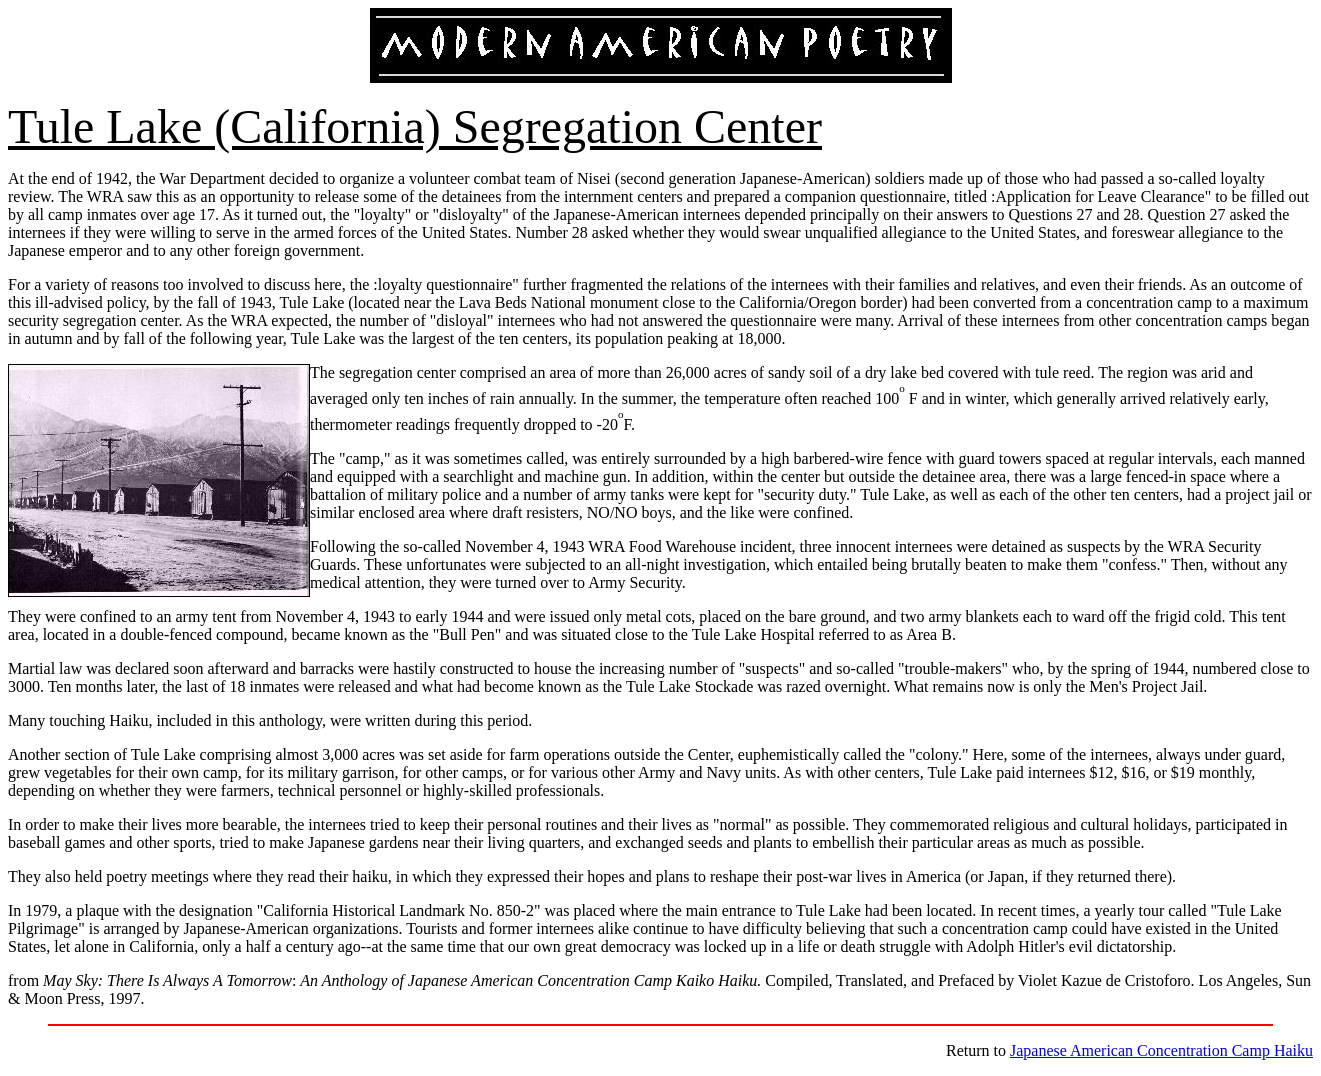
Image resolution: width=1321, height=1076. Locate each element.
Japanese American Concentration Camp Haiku (1161, 1050)
